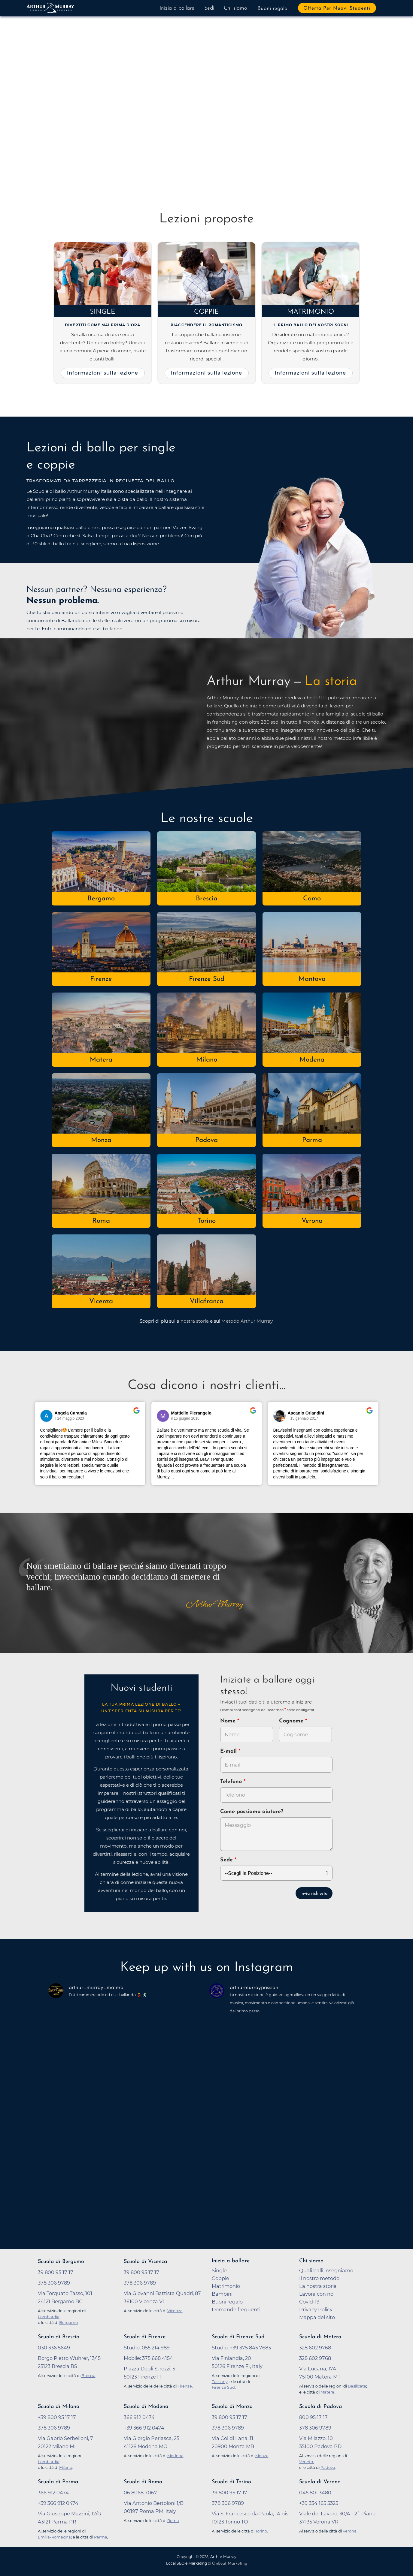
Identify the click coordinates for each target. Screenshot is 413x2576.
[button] (51, 105)
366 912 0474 (139, 2417)
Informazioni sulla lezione (102, 373)
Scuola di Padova (320, 2406)
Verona (312, 1221)
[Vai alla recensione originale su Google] (136, 1414)
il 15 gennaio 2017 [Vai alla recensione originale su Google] (303, 1418)
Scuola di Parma (58, 2481)
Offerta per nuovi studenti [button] (336, 8)
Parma (312, 1140)
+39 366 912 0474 (144, 2428)
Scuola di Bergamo (61, 2261)
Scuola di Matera (320, 2336)
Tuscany (220, 2381)
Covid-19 (309, 2302)
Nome (227, 1721)
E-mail (229, 1751)
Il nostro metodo (319, 2278)
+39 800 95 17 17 (57, 2417)
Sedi (209, 8)
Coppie (206, 312)
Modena (311, 1059)
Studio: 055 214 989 (147, 2348)
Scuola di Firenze (145, 2336)
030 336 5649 (54, 2348)
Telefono (232, 1782)
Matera (101, 1059)
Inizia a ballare (176, 8)
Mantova (312, 979)
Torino (206, 1221)
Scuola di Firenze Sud (238, 2336)
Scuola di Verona (320, 2481)
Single (102, 312)
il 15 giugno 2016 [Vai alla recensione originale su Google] (185, 1418)
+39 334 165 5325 (318, 2503)
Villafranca (206, 1301)
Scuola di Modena (146, 2406)
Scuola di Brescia (58, 2336)
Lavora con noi (317, 2294)
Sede (226, 1860)
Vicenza (101, 1301)
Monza (101, 1140)
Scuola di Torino (231, 2481)
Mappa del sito (317, 2317)
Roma (101, 1221)
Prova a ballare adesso (103, 142)
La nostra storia (318, 2286)
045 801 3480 (315, 2493)
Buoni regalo (272, 8)
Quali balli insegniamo (326, 2270)
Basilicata (357, 2386)
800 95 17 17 (313, 2417)
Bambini (222, 2294)
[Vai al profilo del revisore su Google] (46, 1416)
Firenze (101, 979)
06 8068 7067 (140, 2493)
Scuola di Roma (143, 2481)
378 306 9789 (54, 2283)
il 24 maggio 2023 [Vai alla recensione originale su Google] (69, 1418)
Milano (206, 1059)
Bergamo (101, 898)
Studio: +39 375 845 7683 (241, 2348)
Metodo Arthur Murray (246, 1321)
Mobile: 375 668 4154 (148, 2358)
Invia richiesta (313, 1893)
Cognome (292, 1721)
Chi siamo (235, 8)
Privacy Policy (316, 2309)
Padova (206, 1140)
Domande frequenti (236, 2309)
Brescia (206, 898)
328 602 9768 (315, 2348)
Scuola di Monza (232, 2406)
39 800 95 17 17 (55, 2272)
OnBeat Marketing (229, 2563)
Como (312, 898)
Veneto (306, 2461)
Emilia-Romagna (54, 2537)
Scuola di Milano (58, 2406)
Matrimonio (310, 312)
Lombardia (48, 2316)
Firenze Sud (206, 979)
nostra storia (195, 1321)
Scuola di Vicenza (145, 2261)
